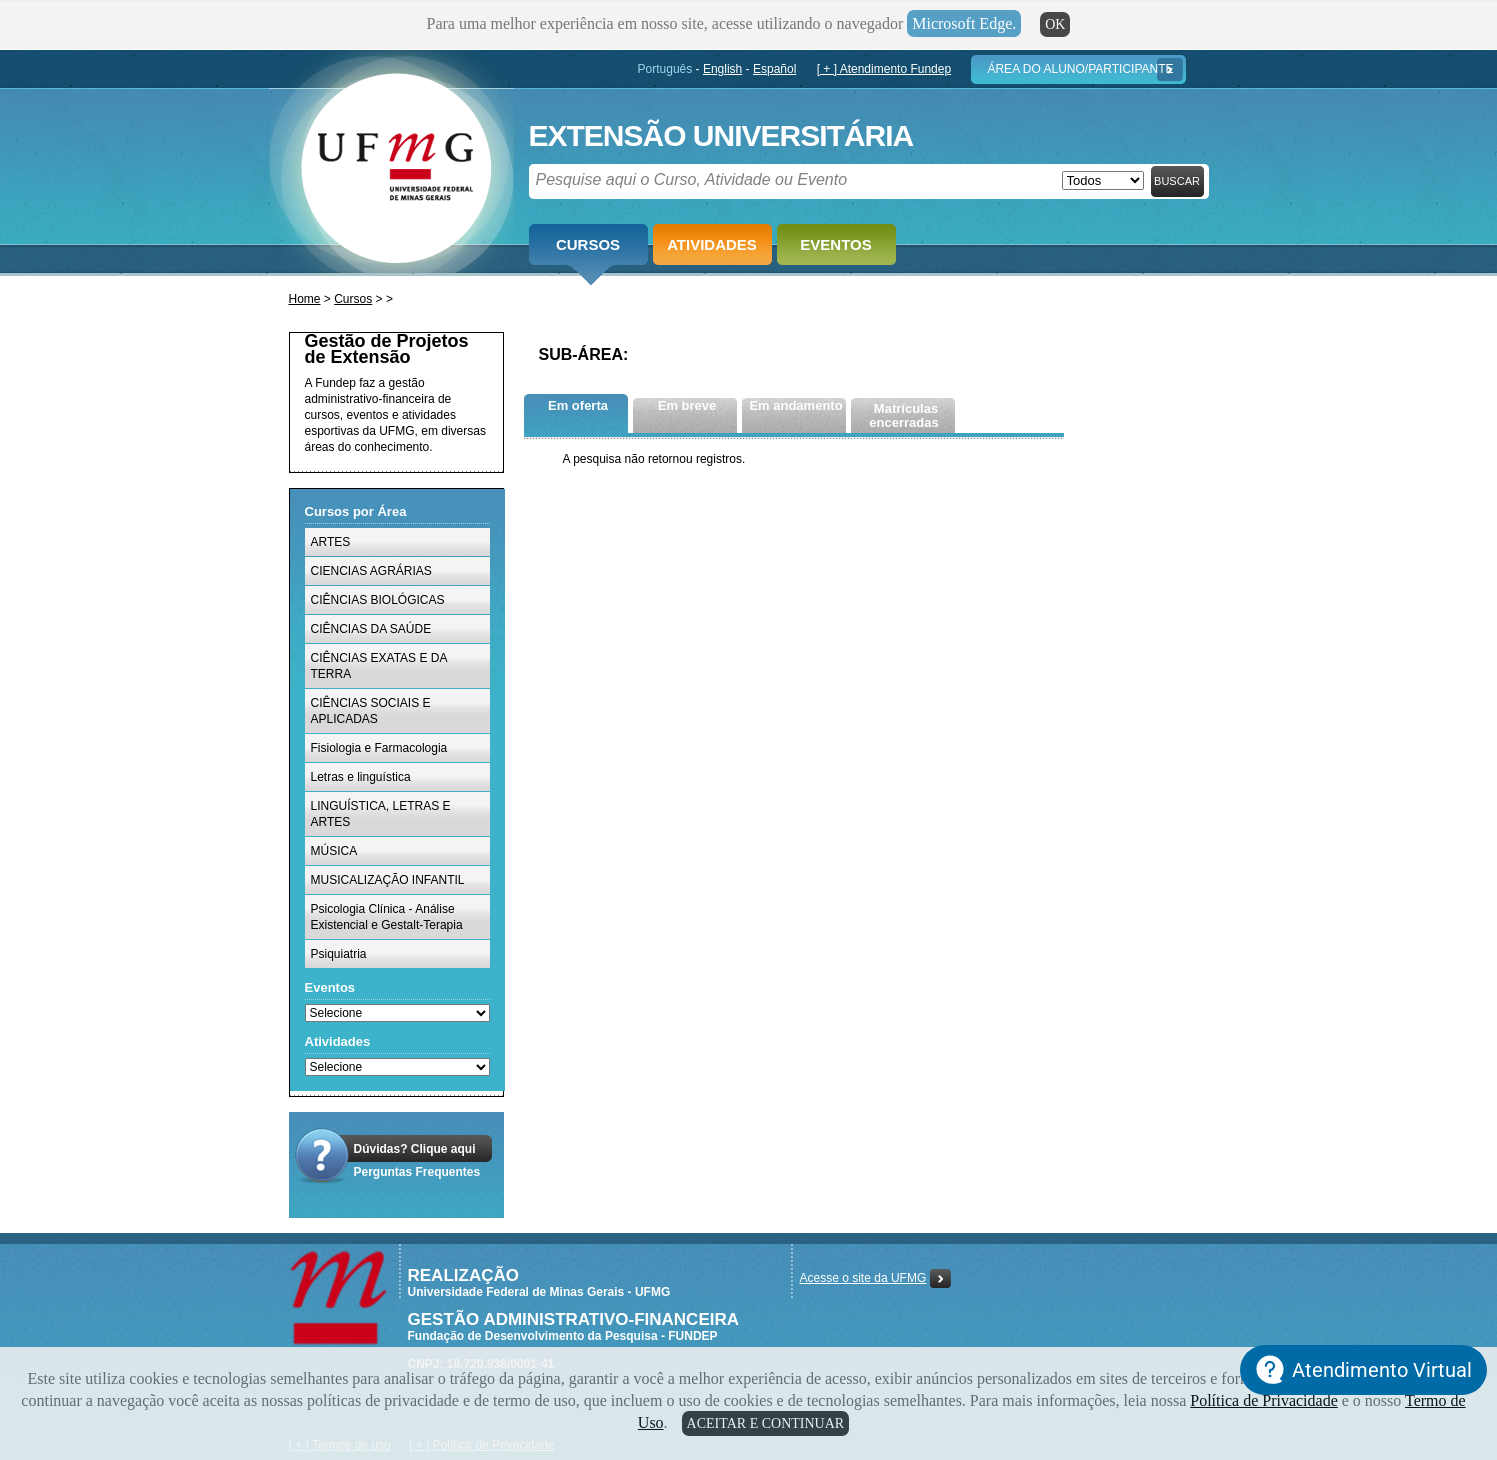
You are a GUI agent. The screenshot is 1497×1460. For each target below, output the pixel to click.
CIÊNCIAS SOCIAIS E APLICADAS (371, 711)
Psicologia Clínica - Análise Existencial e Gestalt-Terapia (387, 917)
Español (774, 69)
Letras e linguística (361, 777)
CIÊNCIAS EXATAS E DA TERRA (379, 666)
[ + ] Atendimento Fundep (884, 69)
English (722, 69)
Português (665, 69)
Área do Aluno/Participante (1080, 69)
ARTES (331, 542)
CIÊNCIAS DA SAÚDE (371, 629)
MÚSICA (334, 851)
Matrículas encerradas (903, 415)
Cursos (588, 244)
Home (305, 299)
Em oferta (578, 405)
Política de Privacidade (1264, 1400)
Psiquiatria (339, 954)
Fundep (391, 161)
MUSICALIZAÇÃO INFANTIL (388, 880)
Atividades (712, 244)
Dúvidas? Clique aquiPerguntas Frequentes (417, 1160)
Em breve (687, 405)
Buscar (1177, 181)
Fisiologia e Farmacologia (379, 748)
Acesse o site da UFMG (863, 1278)
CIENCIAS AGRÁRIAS (371, 571)
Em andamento (795, 405)
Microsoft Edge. (964, 23)
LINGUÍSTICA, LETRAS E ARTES (381, 814)
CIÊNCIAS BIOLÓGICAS (378, 600)
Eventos (835, 244)
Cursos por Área (356, 511)
